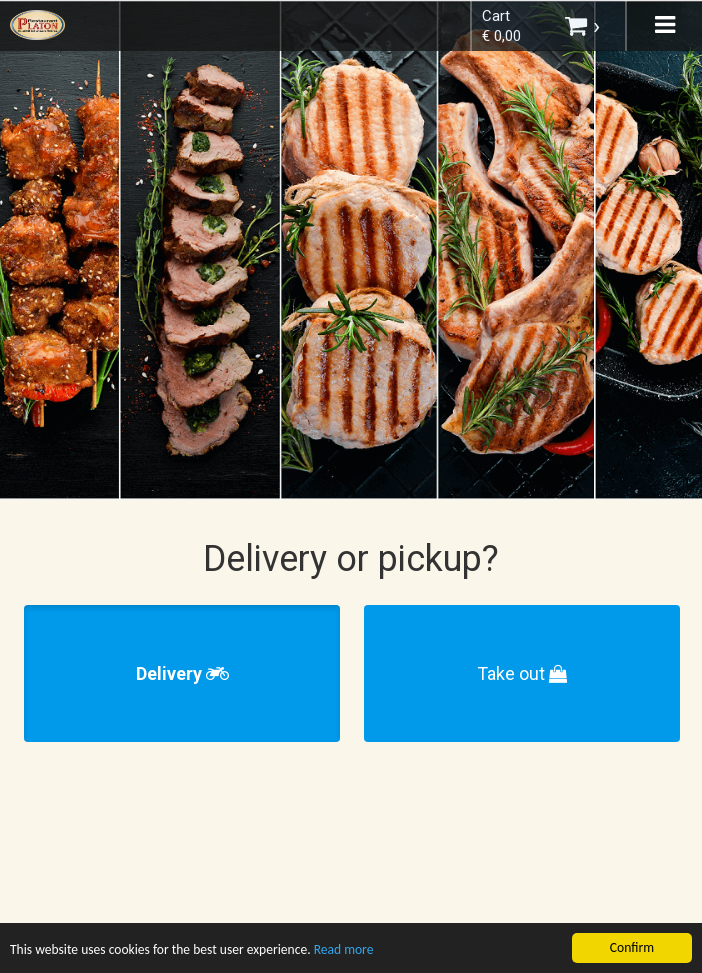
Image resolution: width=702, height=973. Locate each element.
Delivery (182, 673)
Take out (522, 673)
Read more (345, 952)
